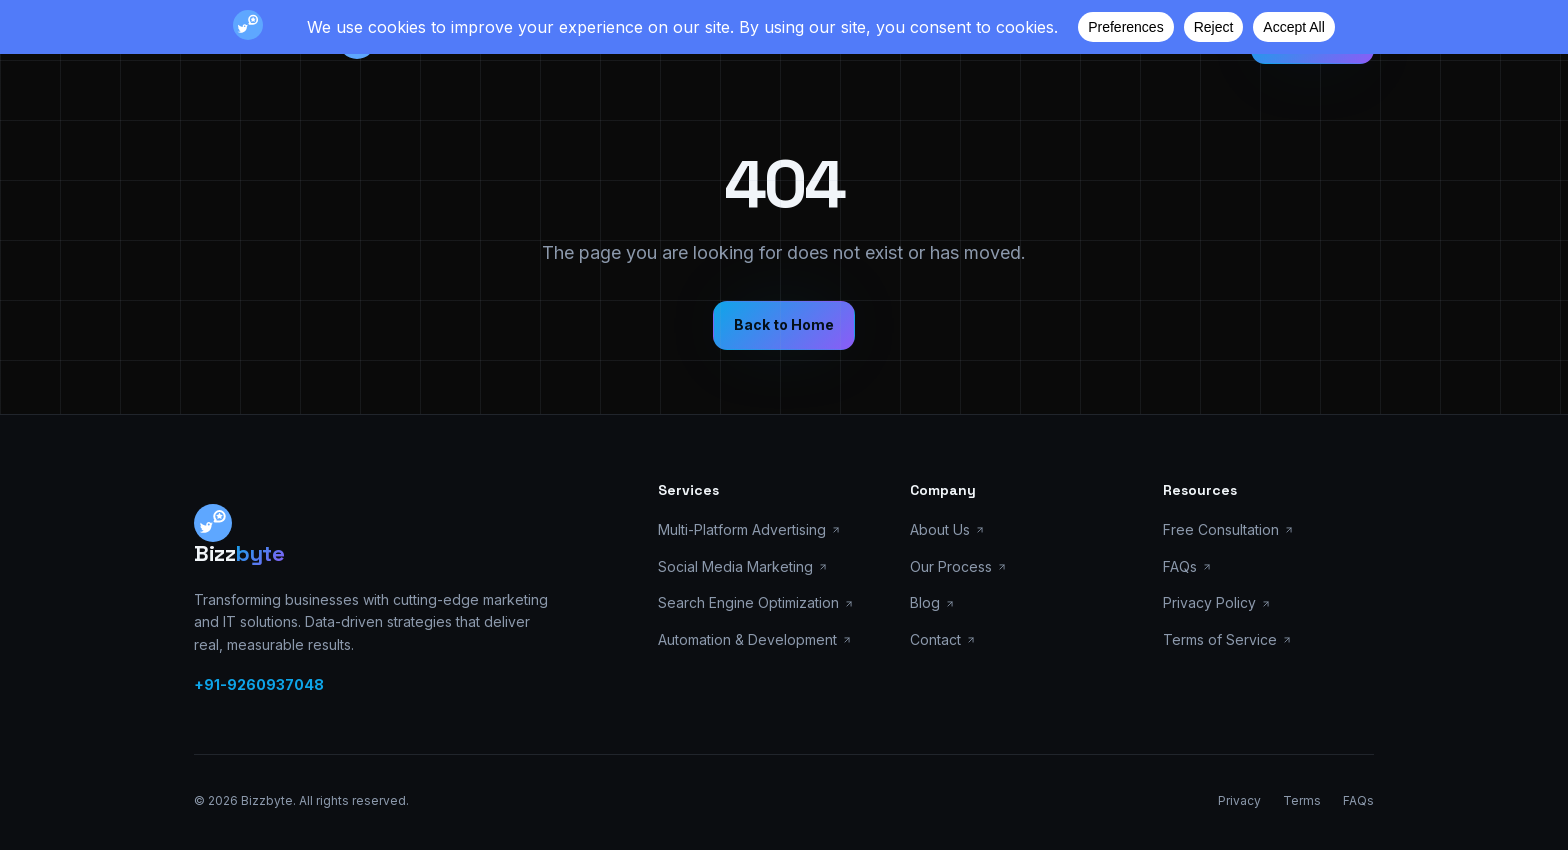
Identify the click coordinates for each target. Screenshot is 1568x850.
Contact (943, 639)
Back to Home (784, 324)
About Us (947, 529)
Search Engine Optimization (756, 602)
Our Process (958, 566)
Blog (932, 602)
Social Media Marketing (743, 566)
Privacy (1239, 800)
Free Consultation (1228, 529)
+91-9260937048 (259, 684)
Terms (1302, 800)
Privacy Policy (1217, 602)
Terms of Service (1227, 639)
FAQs (1187, 566)
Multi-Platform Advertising (749, 529)
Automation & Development (755, 639)
